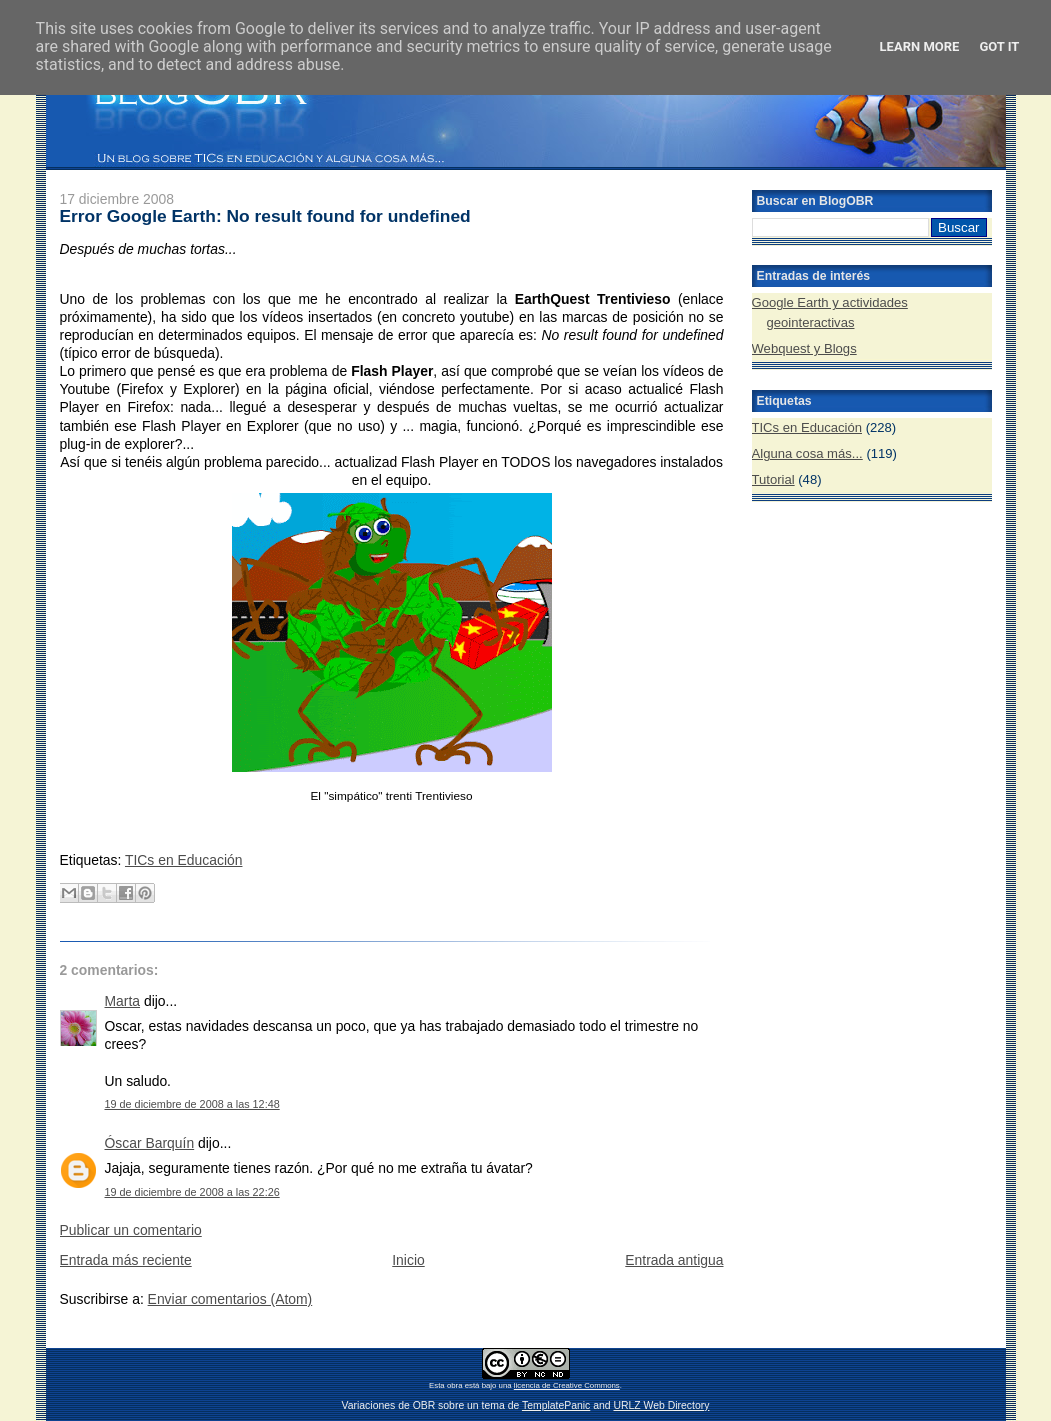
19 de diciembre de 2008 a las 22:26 (192, 1192)
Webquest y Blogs (804, 348)
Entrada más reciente (126, 1260)
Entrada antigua (674, 1260)
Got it (999, 46)
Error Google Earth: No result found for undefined (265, 216)
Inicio (408, 1260)
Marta (123, 1001)
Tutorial (773, 479)
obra (455, 1385)
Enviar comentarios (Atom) (230, 1299)
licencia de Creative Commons (567, 1385)
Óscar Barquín (150, 1143)
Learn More (920, 46)
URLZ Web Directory (661, 1405)
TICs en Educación (184, 860)
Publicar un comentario (131, 1230)
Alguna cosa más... (807, 453)
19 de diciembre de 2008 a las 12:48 (192, 1104)
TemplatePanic (556, 1405)
